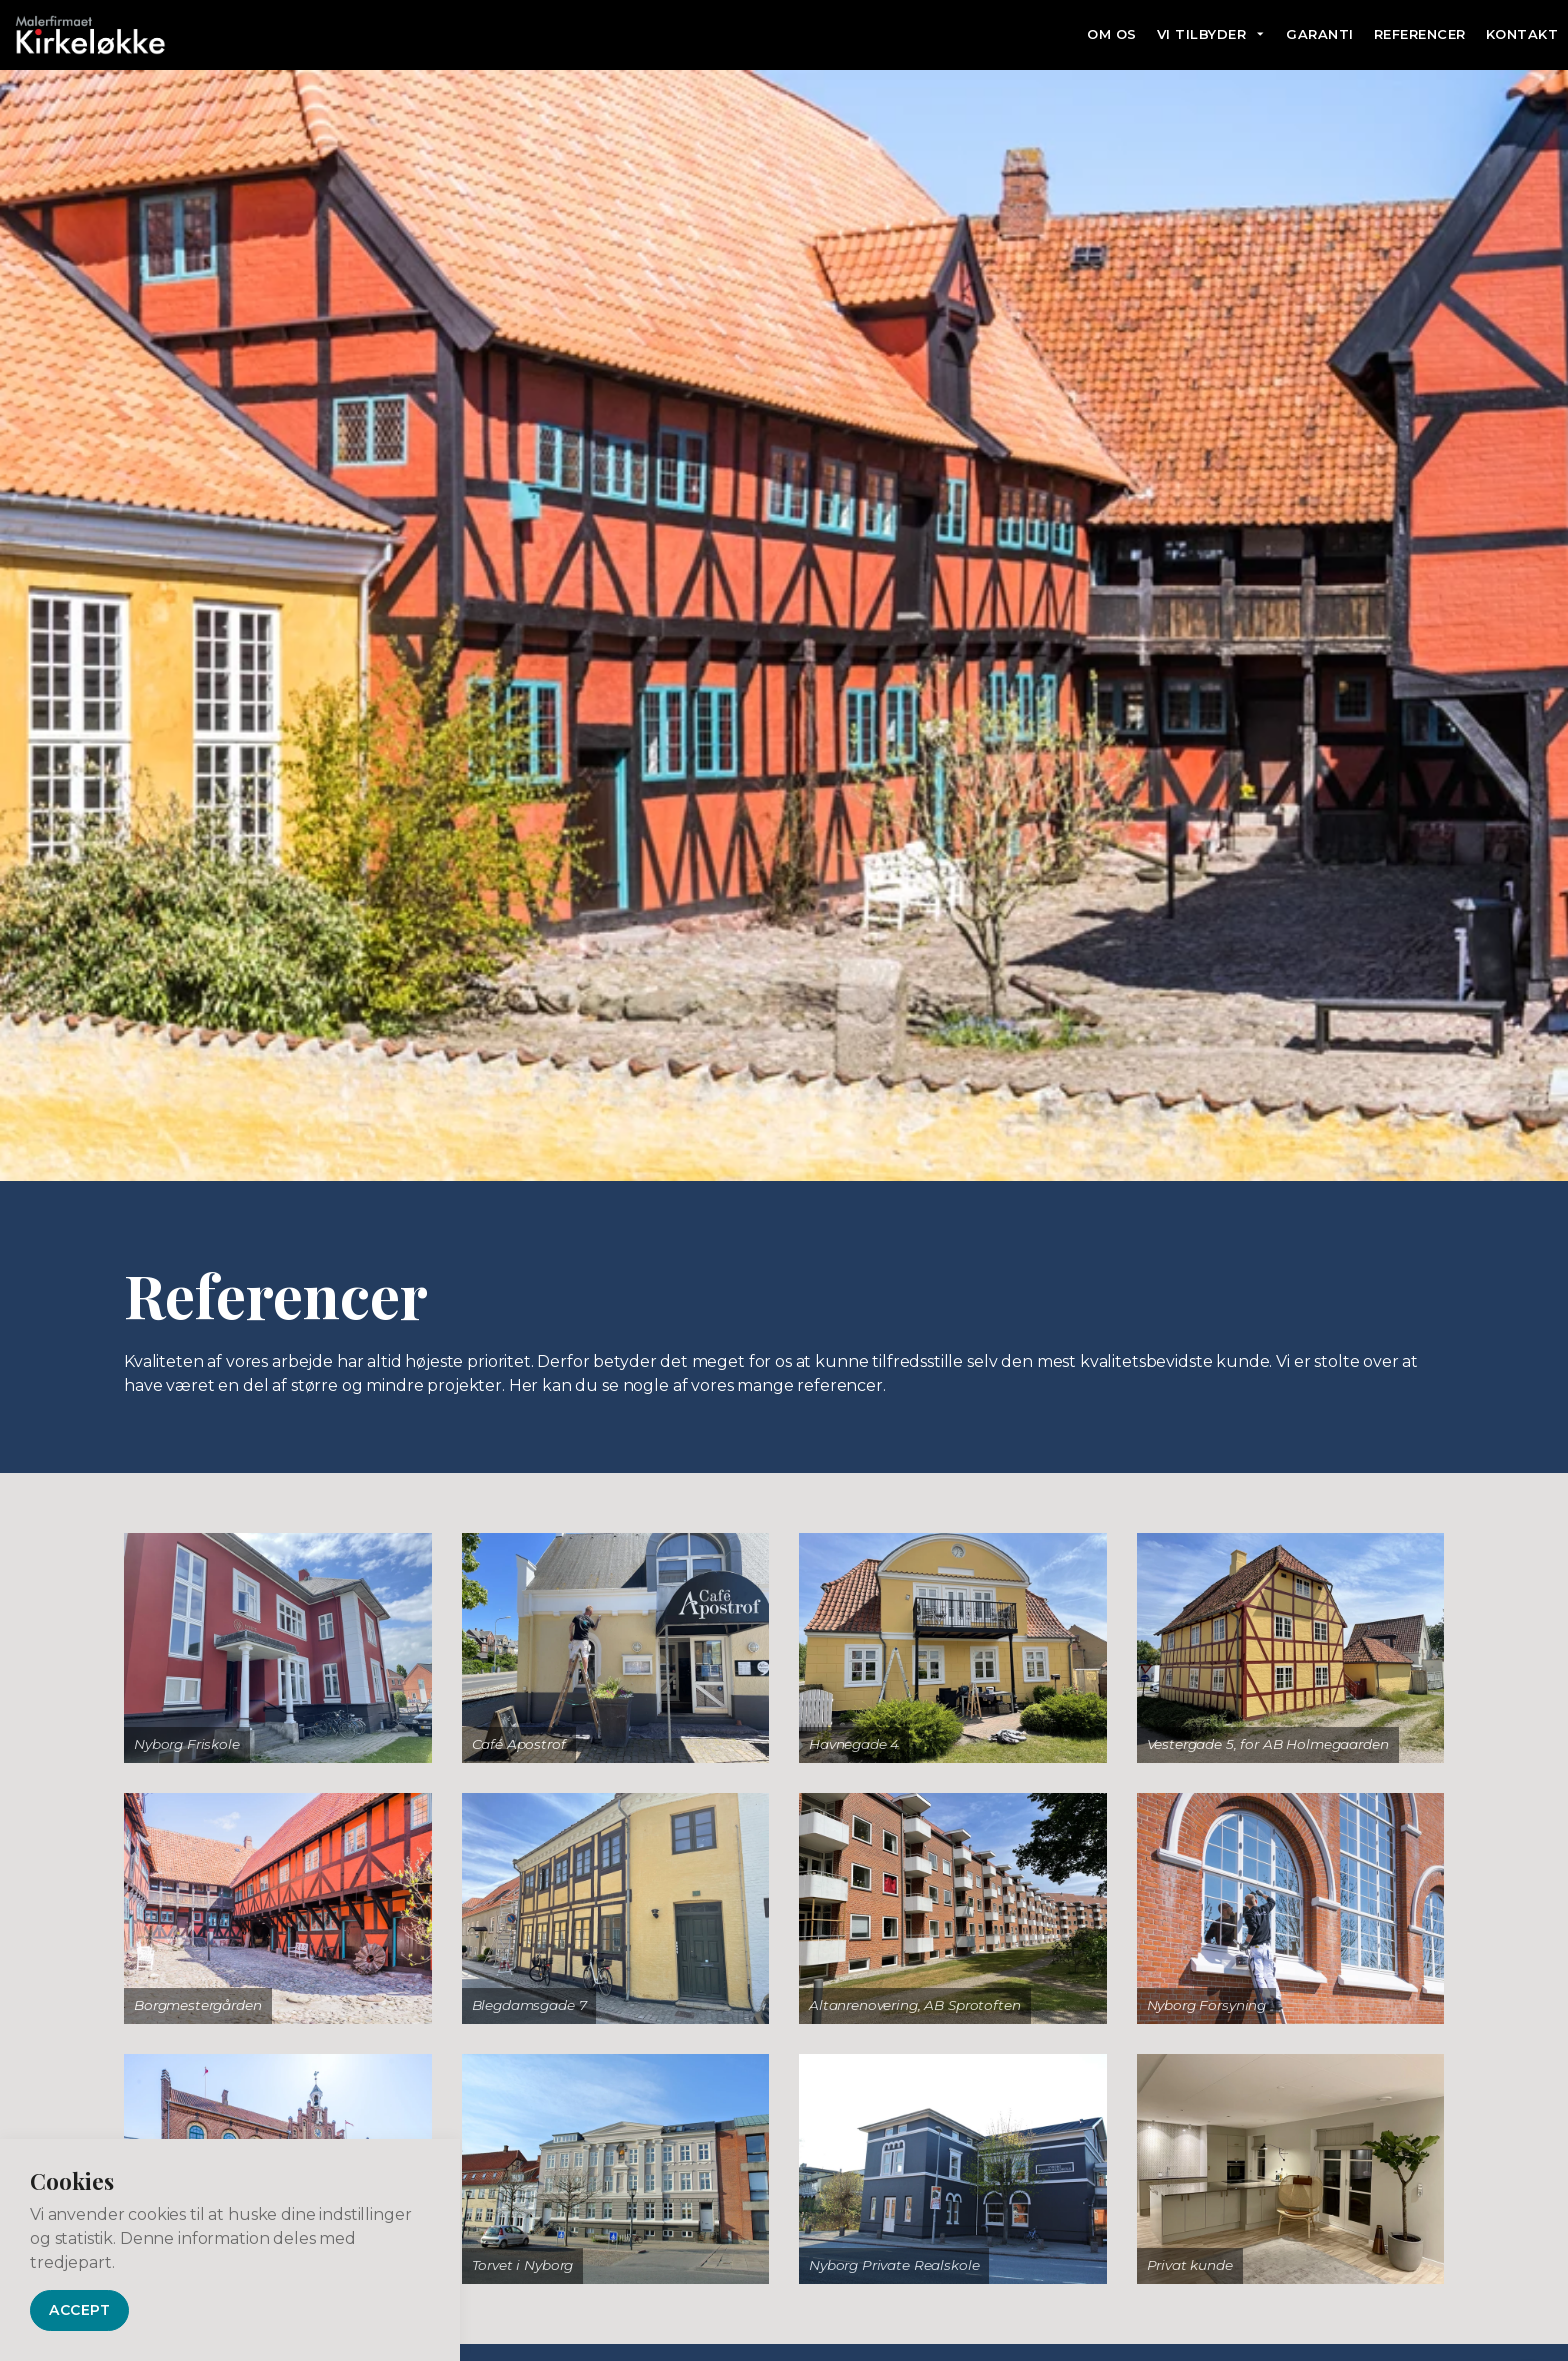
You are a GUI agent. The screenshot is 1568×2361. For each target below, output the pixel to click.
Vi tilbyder (1202, 34)
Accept (79, 2310)
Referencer (1420, 34)
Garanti (1320, 34)
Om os (1112, 34)
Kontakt (1522, 34)
